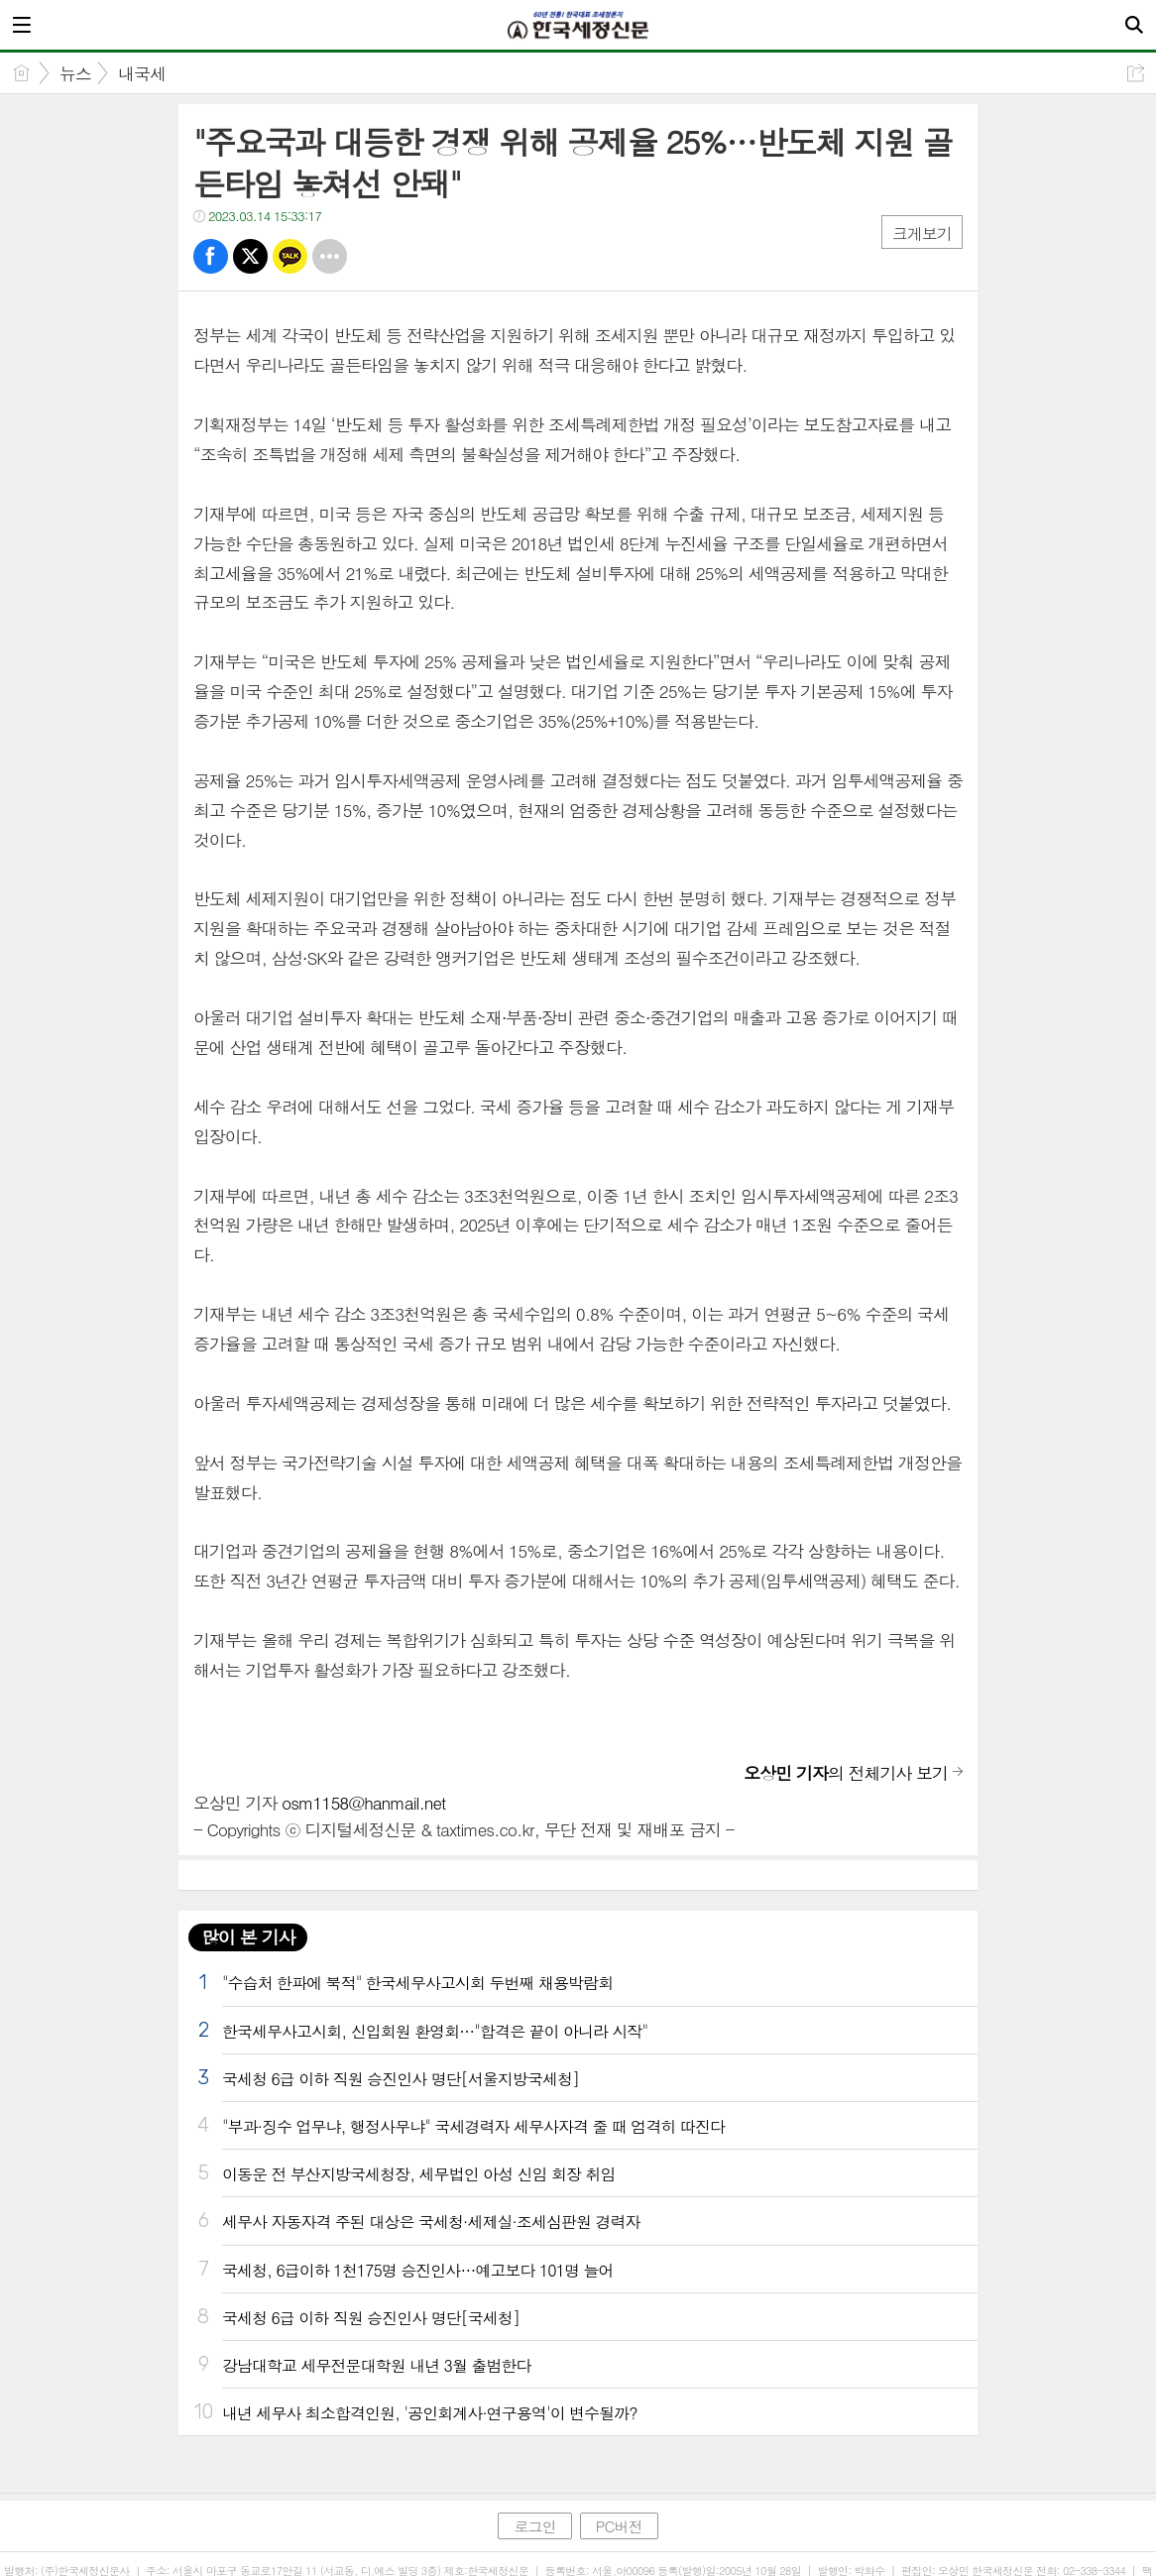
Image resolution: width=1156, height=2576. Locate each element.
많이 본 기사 (247, 1937)
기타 (329, 256)
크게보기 (922, 233)
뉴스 (75, 73)
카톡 (290, 256)
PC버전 (619, 2526)
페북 (210, 256)
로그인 (534, 2526)
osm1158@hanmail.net (363, 1803)
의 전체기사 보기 (846, 1773)
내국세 (142, 73)
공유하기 (1135, 72)
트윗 (250, 256)
